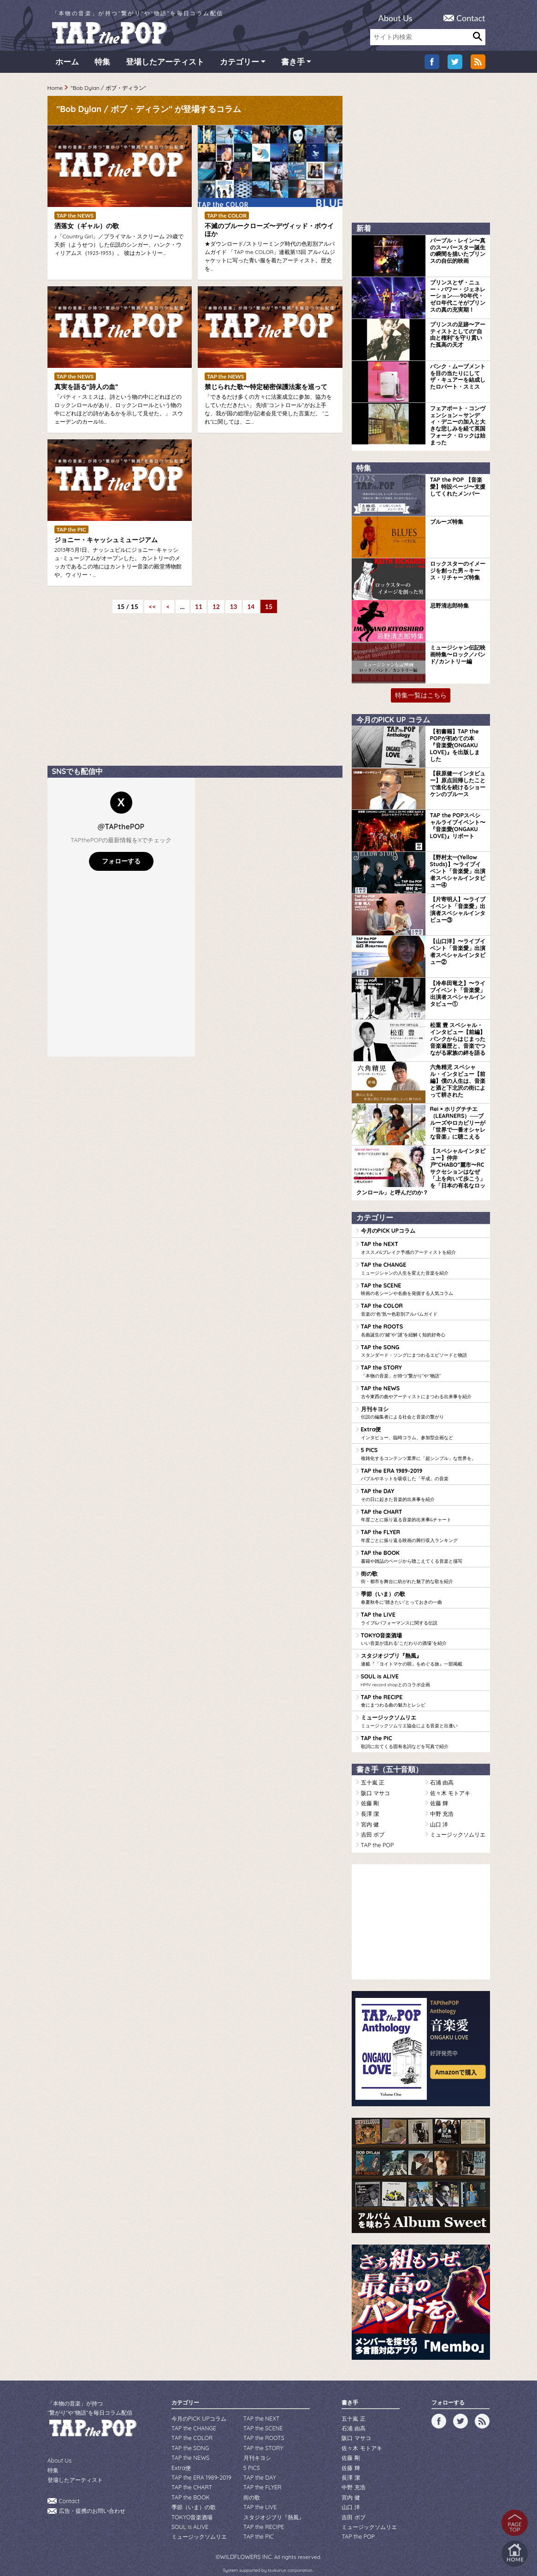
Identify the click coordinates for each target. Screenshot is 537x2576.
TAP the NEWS (423, 1389)
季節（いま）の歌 (423, 1591)
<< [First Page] (150, 609)
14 (252, 609)
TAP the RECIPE (423, 1693)
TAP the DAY (423, 1490)
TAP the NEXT (423, 1247)
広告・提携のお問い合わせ (92, 2498)
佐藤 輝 (439, 1793)
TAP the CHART (423, 1510)
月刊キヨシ (423, 1409)
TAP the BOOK (423, 1551)
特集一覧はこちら (421, 696)
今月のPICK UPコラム (388, 1229)
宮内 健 (370, 1814)
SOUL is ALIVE (423, 1673)
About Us (395, 18)
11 (198, 609)
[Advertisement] (116, 699)
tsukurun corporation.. (291, 2553)
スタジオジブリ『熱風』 (423, 1652)
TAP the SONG (423, 1348)
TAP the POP (377, 1834)
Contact (470, 18)
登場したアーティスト (165, 64)
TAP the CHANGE (423, 1267)
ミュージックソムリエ (423, 1713)
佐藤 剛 (370, 1793)
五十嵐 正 (372, 1773)
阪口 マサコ (375, 1783)
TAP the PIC (423, 1733)
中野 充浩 (442, 1804)
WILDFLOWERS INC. (246, 2540)
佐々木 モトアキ (450, 1783)
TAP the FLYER (423, 1531)
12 (216, 609)
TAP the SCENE (423, 1287)
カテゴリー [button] (239, 64)
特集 (102, 64)
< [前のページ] (167, 609)
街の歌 (423, 1571)
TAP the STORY (423, 1368)
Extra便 (423, 1429)
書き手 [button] (293, 64)
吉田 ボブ (372, 1824)
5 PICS (423, 1449)
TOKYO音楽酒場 (423, 1632)
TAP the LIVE (423, 1612)
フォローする (121, 863)
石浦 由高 (442, 1773)
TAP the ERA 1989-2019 (423, 1470)
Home (55, 90)
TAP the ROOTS (423, 1328)
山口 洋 (439, 1814)
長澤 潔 (370, 1804)
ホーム (67, 64)
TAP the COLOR (423, 1307)
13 (234, 609)
